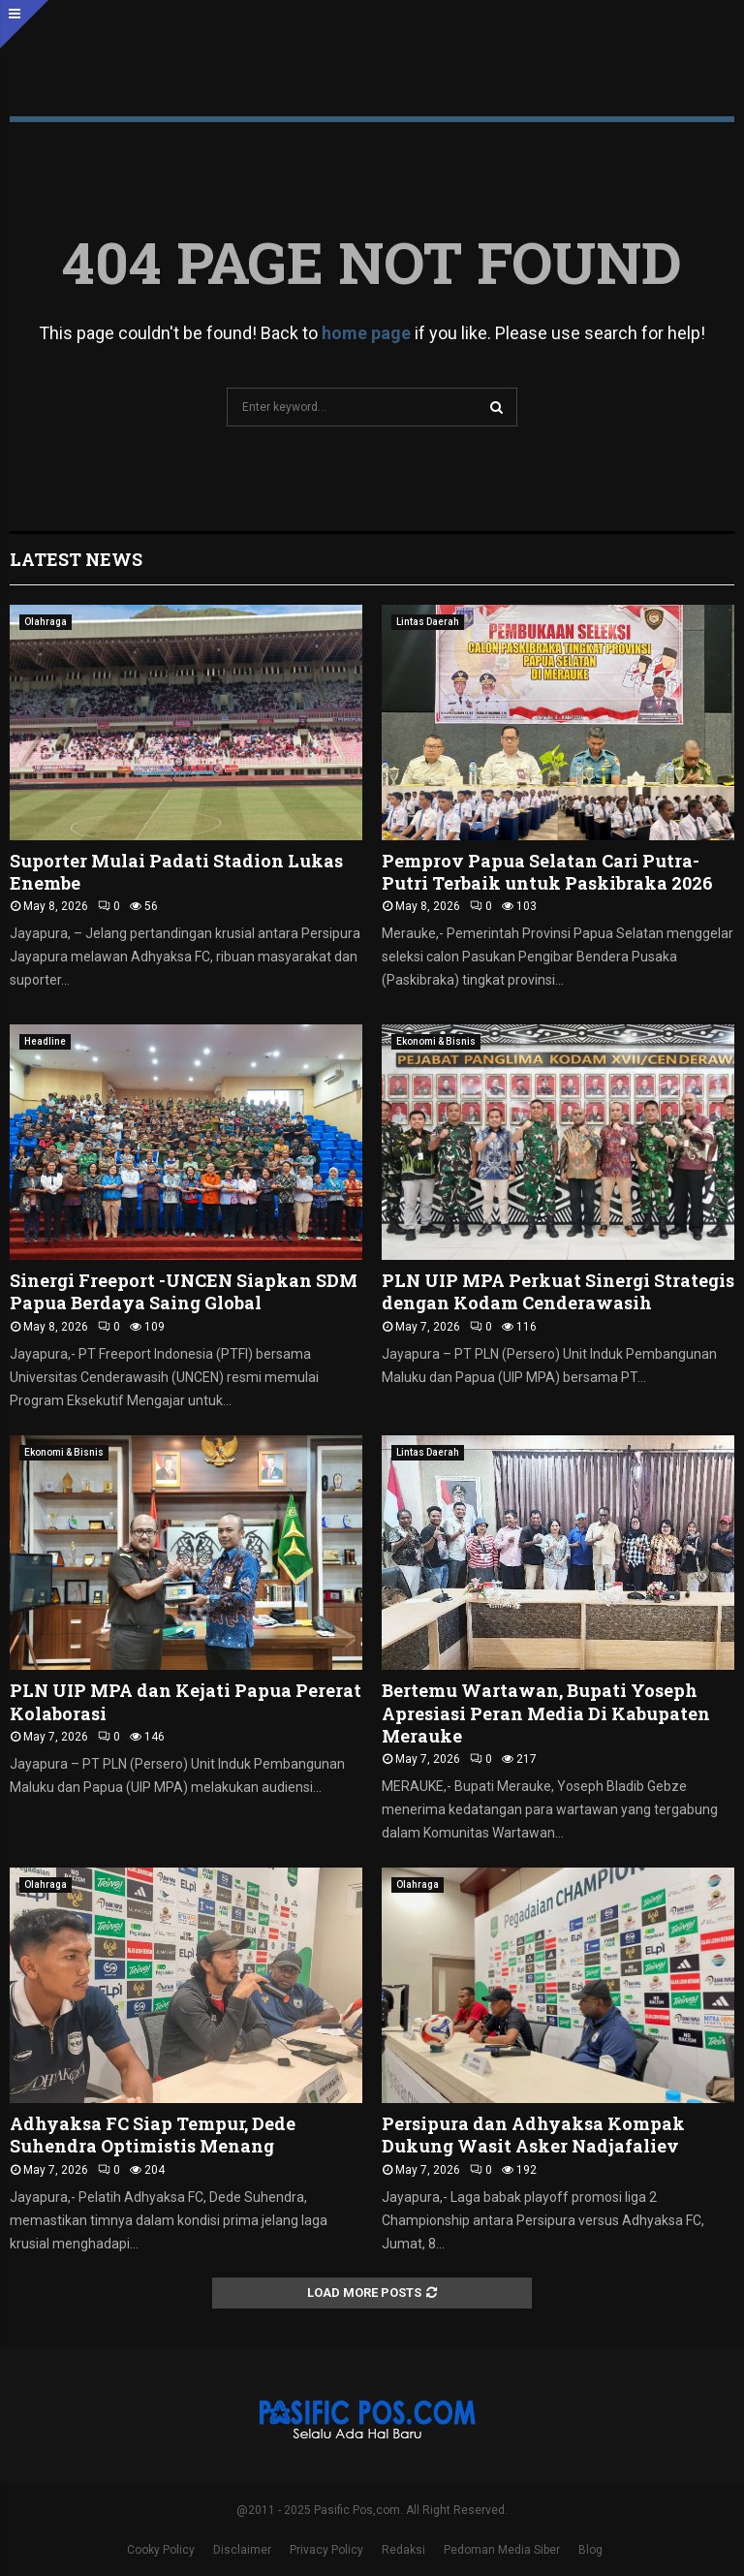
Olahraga (45, 621)
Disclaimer (242, 2550)
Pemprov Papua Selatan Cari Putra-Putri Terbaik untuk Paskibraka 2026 (547, 872)
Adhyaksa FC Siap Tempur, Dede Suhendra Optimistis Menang (152, 2134)
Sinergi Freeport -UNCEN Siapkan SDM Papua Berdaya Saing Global (183, 1291)
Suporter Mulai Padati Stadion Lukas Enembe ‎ (176, 872)
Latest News (76, 559)
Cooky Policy (161, 2550)
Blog (590, 2550)
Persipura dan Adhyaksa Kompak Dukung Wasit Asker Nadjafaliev (533, 2134)
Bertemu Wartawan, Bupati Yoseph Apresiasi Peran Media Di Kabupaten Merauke (546, 1713)
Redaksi (403, 2550)
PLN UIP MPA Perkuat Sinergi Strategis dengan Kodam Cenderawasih (558, 1291)
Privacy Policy (326, 2550)
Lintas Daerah (427, 621)
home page (366, 333)
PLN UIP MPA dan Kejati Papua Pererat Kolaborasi (185, 1701)
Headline (45, 1041)
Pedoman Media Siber (502, 2550)
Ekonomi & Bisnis (436, 1041)
